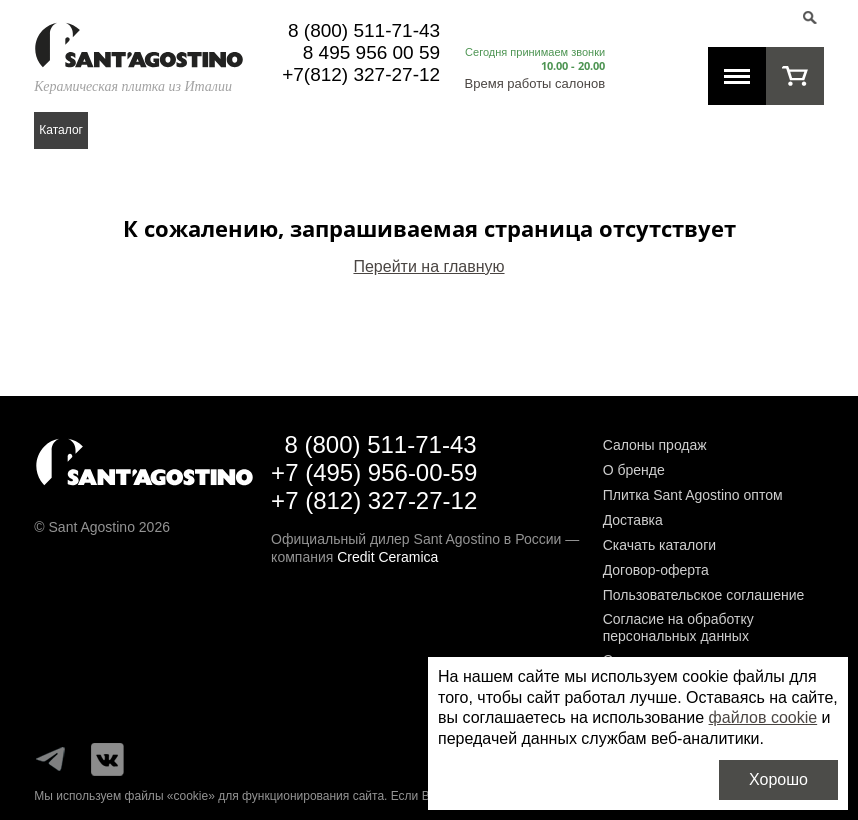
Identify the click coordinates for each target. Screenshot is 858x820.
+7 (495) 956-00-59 (374, 472)
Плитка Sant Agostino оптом (693, 495)
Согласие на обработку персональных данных (678, 627)
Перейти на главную (428, 266)
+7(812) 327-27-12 (361, 74)
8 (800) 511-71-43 (364, 30)
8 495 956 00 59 (371, 52)
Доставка (633, 520)
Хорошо (778, 779)
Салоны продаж (655, 445)
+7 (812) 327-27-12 (374, 500)
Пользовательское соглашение (704, 595)
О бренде (634, 470)
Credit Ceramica (387, 557)
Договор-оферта (656, 570)
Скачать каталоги (659, 545)
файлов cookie (763, 717)
